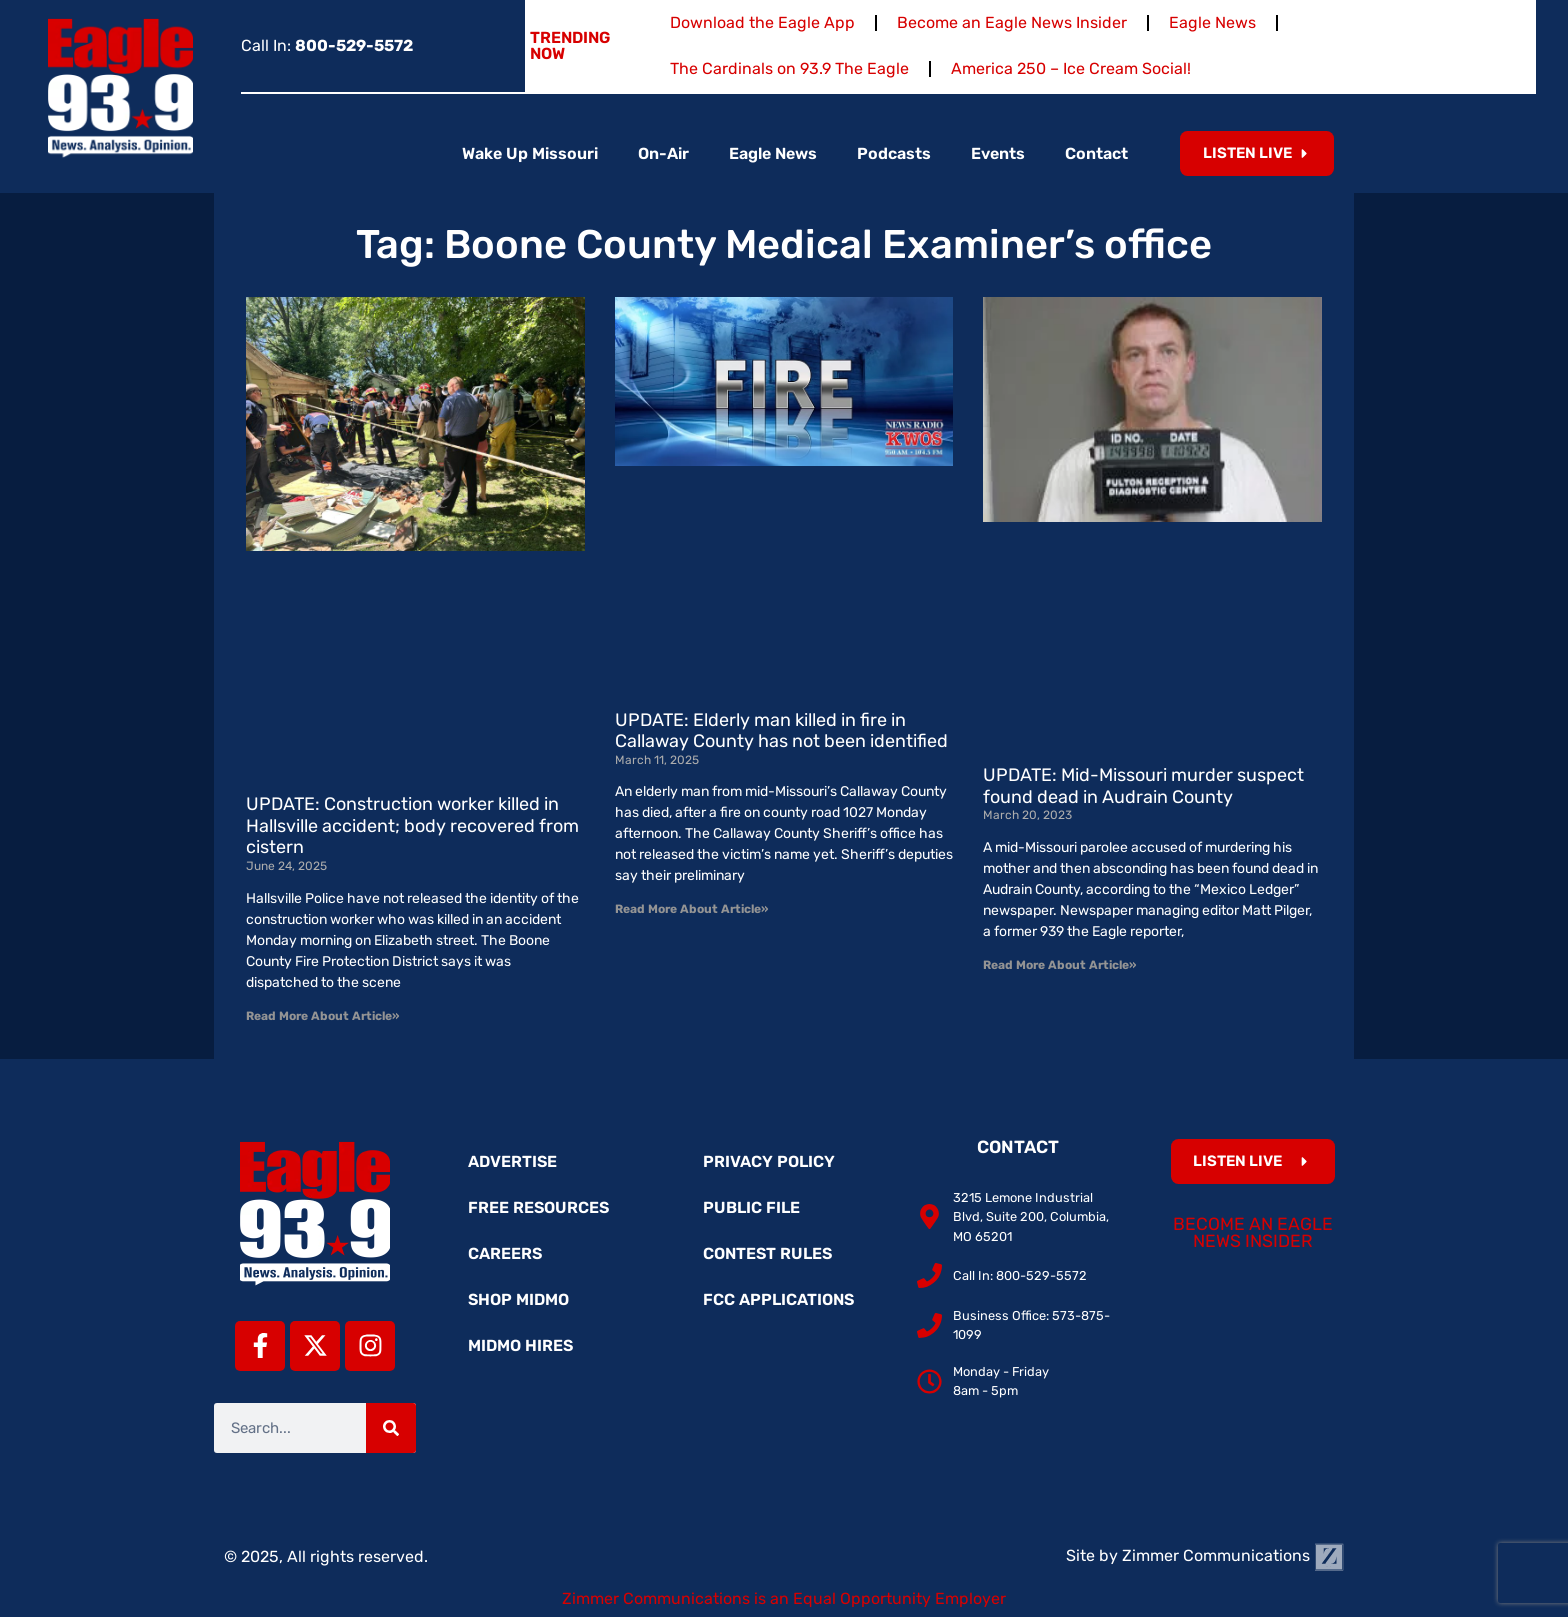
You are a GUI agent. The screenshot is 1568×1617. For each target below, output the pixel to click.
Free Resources (538, 1207)
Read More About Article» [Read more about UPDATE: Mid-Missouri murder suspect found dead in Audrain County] (1059, 965)
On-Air (663, 153)
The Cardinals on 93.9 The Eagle (789, 68)
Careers (505, 1253)
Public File (751, 1207)
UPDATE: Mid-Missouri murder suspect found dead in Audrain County (1143, 786)
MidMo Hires (520, 1345)
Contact (1096, 153)
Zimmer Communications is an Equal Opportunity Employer (784, 1598)
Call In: (327, 45)
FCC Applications (778, 1299)
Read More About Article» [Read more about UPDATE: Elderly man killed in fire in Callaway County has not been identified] (691, 909)
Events (998, 153)
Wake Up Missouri (530, 153)
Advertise (512, 1161)
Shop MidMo (518, 1299)
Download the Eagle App (762, 22)
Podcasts (894, 153)
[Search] (391, 1428)
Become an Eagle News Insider (1012, 22)
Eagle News (1212, 22)
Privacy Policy (769, 1161)
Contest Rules (767, 1253)
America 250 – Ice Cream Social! (1071, 68)
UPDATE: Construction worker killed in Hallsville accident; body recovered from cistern (412, 825)
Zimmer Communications (1233, 1555)
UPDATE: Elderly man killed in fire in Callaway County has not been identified (781, 731)
